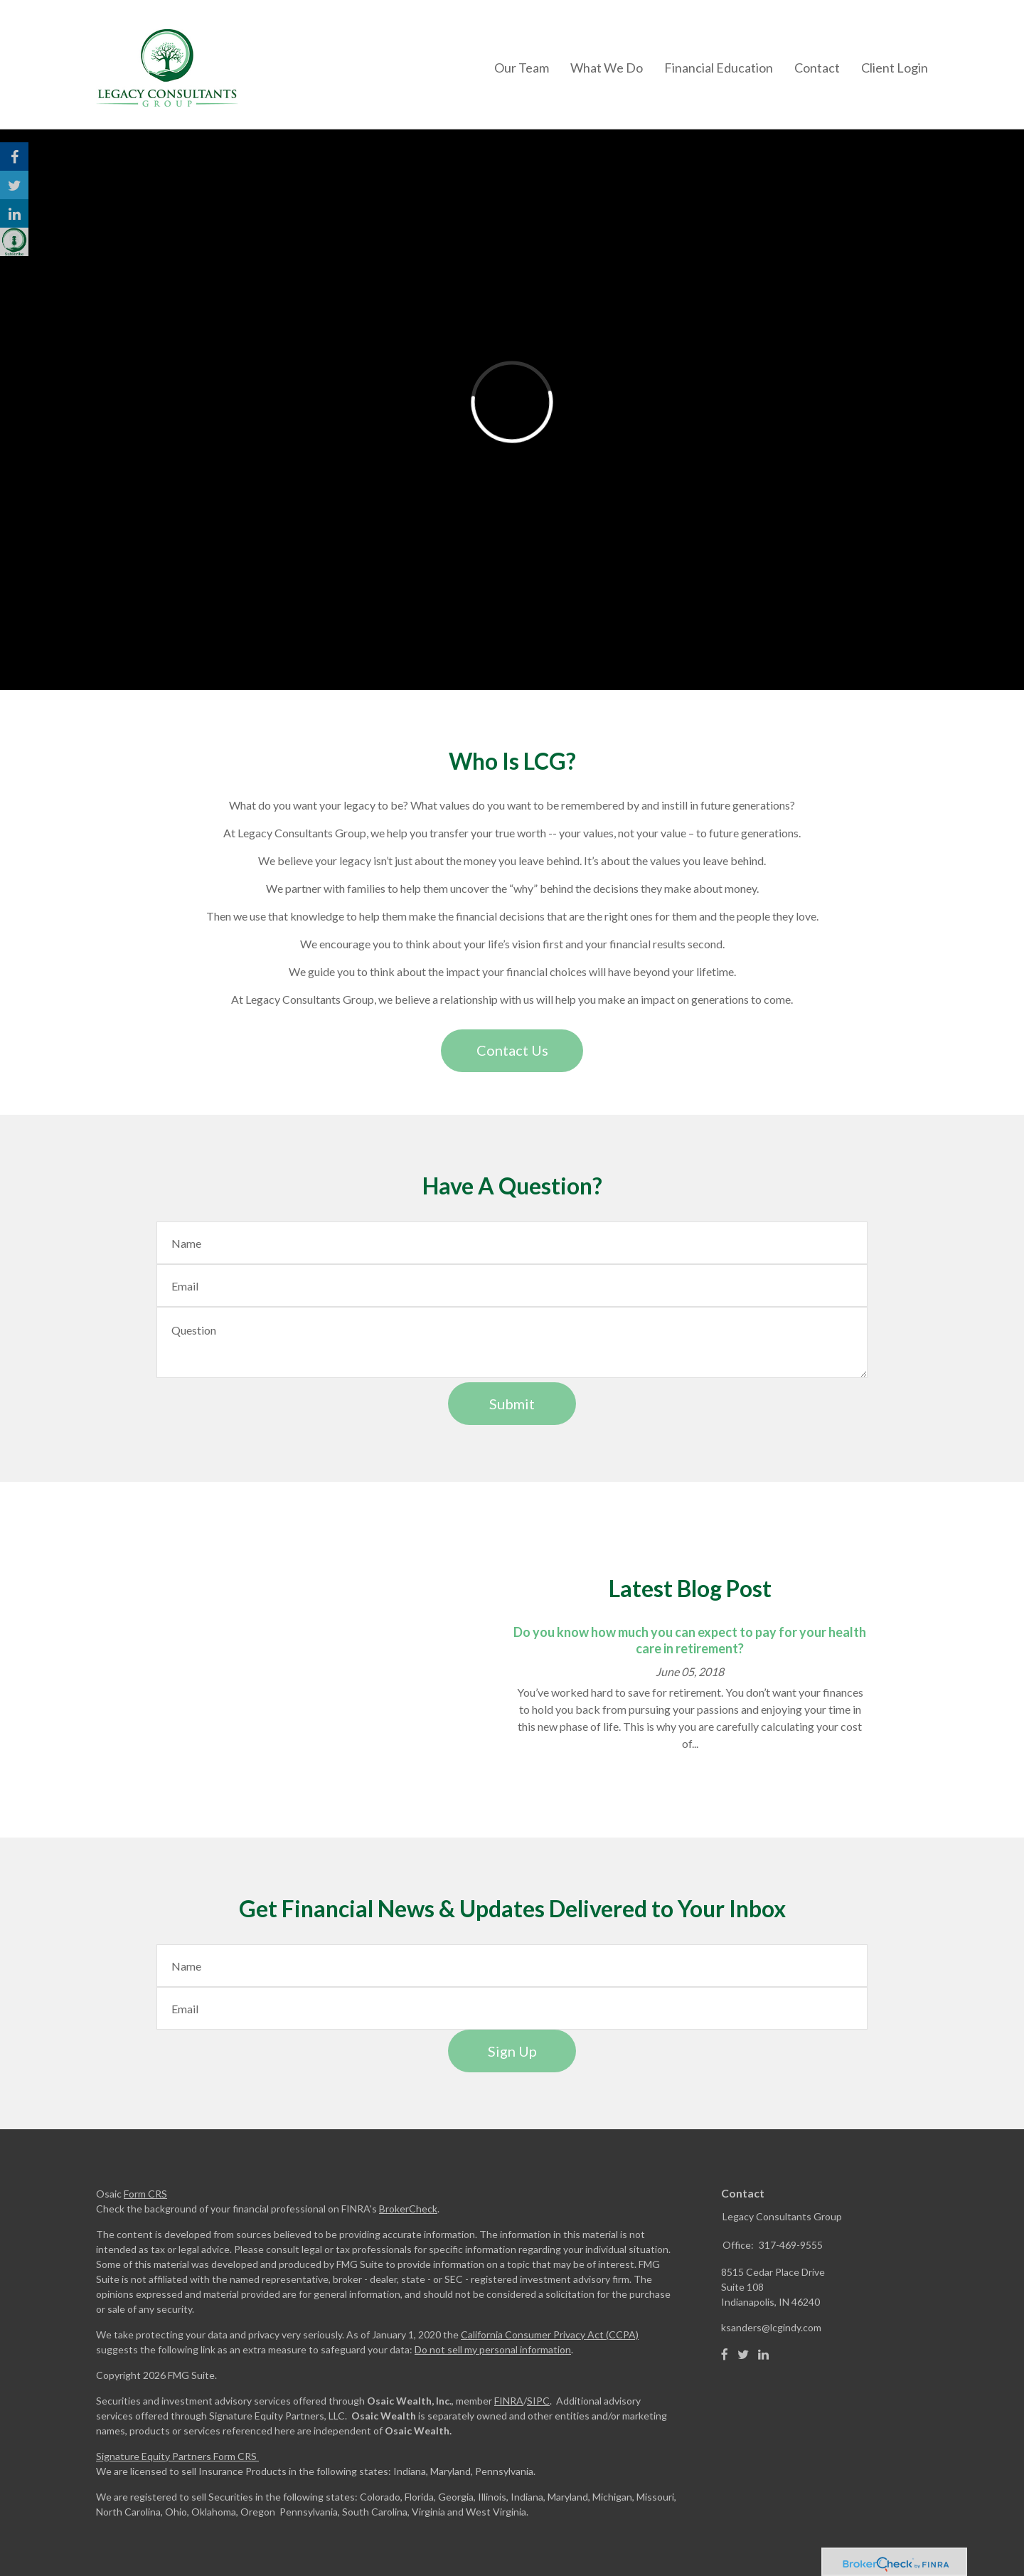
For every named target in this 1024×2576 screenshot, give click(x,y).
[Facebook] (724, 2355)
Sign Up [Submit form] (512, 2051)
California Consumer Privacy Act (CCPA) (550, 2334)
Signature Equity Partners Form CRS (176, 2456)
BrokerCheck (408, 2209)
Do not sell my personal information (493, 2349)
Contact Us (512, 1050)
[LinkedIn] (763, 2355)
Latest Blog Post (690, 1588)
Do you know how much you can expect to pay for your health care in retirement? (689, 1640)
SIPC (538, 2401)
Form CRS (145, 2194)
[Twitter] (743, 2355)
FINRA (508, 2401)
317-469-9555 (791, 2245)
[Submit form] (512, 1403)
